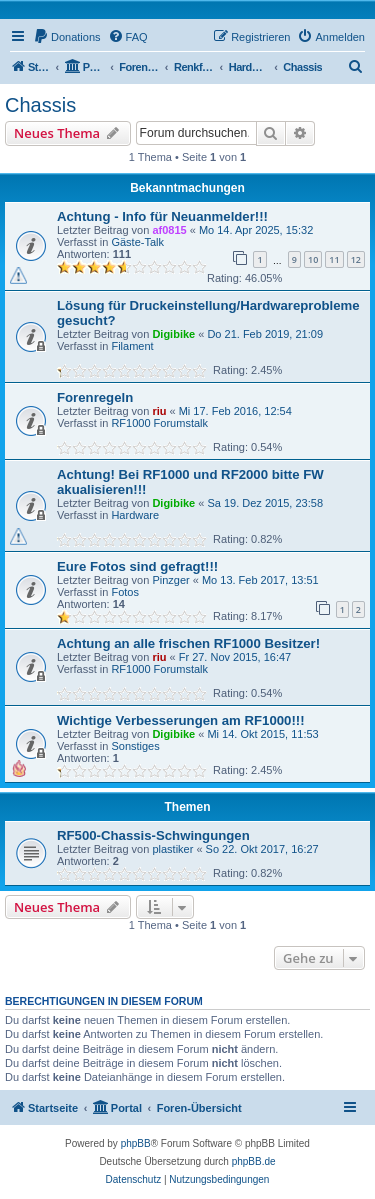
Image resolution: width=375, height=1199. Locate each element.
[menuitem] (67, 37)
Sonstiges (135, 746)
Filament (132, 346)
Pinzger (170, 580)
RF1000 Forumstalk (159, 423)
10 (313, 259)
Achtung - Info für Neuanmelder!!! (162, 216)
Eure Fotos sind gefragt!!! (137, 566)
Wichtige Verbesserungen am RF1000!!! (181, 720)
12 (356, 259)
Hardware (135, 515)
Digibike (173, 334)
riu (159, 411)
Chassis (40, 105)
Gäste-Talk (137, 242)
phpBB (136, 1143)
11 (334, 259)
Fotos (125, 592)
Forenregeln (95, 397)
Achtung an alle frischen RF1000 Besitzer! (188, 643)
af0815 (169, 230)
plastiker (172, 849)
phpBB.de (254, 1161)
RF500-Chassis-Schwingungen (153, 835)
